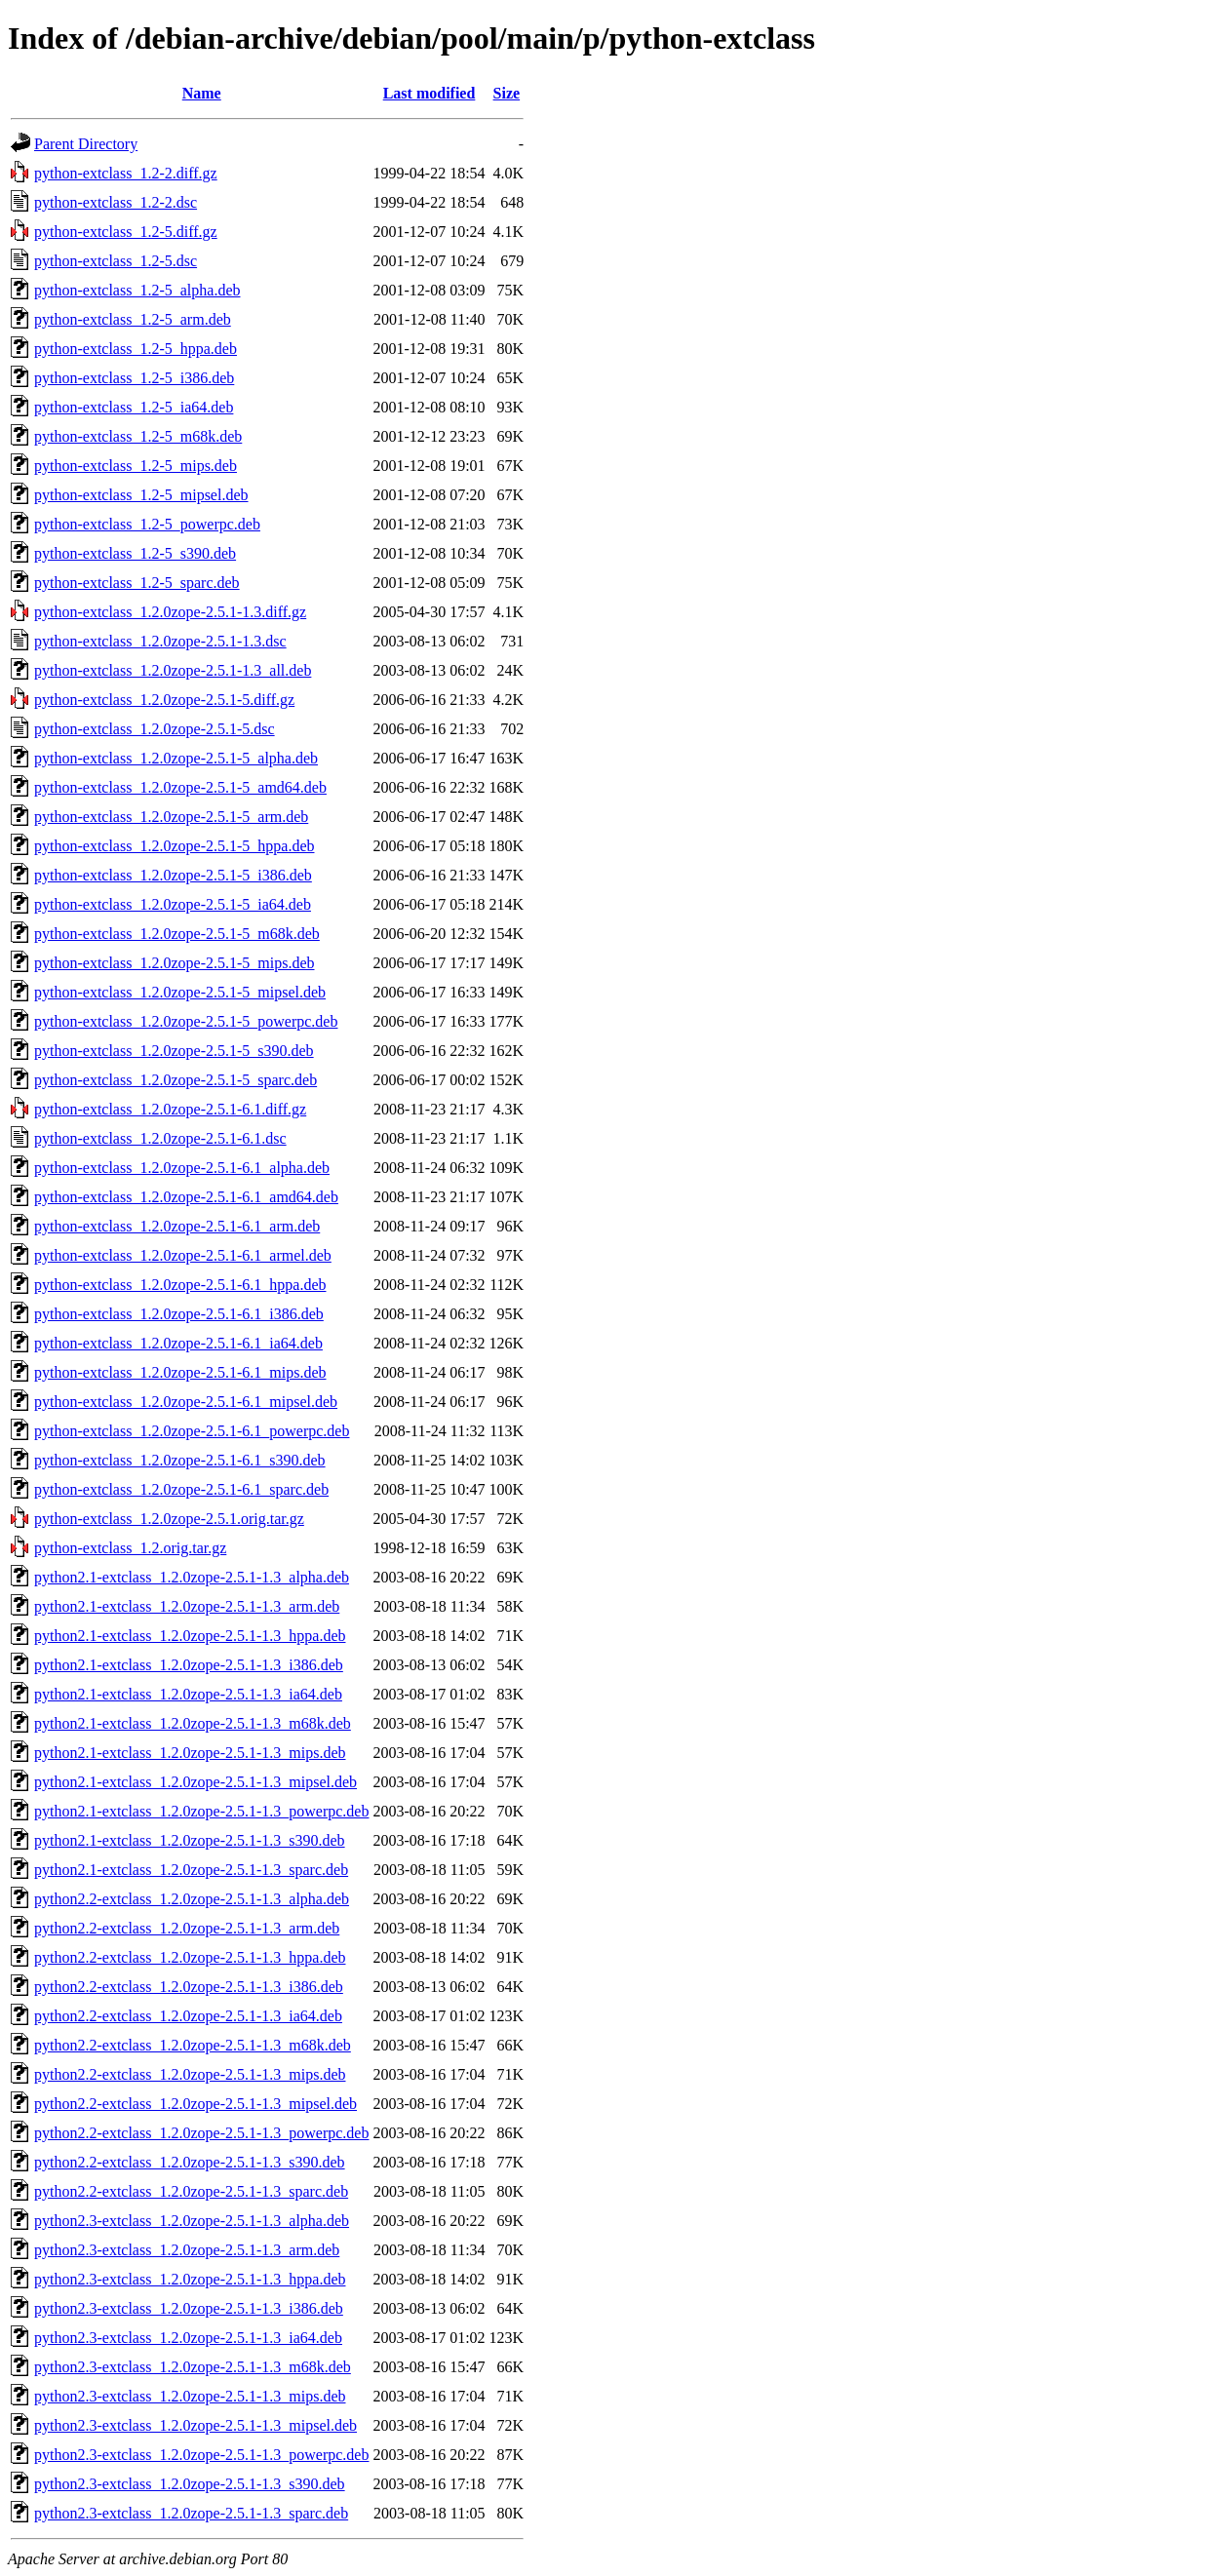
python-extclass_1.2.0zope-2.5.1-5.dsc (154, 729)
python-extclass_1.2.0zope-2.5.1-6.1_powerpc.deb (191, 1431)
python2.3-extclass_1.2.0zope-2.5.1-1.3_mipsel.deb (195, 2425)
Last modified (429, 93)
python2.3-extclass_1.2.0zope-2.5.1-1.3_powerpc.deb (201, 2454)
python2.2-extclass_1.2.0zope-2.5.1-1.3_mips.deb (190, 2074)
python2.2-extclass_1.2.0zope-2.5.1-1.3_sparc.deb (191, 2191)
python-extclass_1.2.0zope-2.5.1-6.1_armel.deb (183, 1255)
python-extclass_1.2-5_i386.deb (134, 378)
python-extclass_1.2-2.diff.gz (125, 173)
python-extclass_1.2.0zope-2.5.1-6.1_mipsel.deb (185, 1401)
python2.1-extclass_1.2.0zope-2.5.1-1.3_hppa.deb (189, 1635)
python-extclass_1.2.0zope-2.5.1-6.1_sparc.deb (181, 1489)
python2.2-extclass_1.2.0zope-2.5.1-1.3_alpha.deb (191, 1899)
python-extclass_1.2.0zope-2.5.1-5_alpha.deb (176, 758)
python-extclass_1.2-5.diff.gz (125, 231)
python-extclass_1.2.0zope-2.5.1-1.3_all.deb (172, 670)
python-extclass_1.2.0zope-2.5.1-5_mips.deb (174, 963)
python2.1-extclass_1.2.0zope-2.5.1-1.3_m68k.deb (192, 1723)
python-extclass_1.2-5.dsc (115, 261)
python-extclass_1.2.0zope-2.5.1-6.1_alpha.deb (182, 1167)
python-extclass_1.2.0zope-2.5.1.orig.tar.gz (169, 1518)
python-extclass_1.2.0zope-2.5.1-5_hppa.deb (174, 846)
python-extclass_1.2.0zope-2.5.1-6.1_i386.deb (179, 1314)
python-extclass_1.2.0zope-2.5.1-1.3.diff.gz (170, 612)
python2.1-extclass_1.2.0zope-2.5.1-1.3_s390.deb (189, 1840)
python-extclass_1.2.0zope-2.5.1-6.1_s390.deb (180, 1460)
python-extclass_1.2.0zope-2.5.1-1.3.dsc (160, 641)
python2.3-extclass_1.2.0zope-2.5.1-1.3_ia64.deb (188, 2337)
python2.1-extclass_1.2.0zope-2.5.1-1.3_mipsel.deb (195, 1782)
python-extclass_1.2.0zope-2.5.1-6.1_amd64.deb (186, 1197)
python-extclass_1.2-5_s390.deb (135, 553)
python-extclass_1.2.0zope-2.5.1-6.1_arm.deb (177, 1226)
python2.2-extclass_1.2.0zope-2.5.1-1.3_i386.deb (188, 1986)
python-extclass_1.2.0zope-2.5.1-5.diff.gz (164, 699)
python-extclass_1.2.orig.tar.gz (130, 1548)
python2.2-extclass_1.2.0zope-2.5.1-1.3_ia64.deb (188, 2016)
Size (507, 93)
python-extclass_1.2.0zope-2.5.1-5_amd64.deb (180, 787)
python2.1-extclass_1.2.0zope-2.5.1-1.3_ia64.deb (188, 1694)
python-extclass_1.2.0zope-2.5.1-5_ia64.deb (172, 904)
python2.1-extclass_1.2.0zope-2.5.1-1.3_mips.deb (190, 1752)
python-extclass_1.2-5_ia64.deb (133, 407)
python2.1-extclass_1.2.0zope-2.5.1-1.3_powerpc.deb (201, 1811)
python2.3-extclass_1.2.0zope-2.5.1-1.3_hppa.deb (189, 2279)
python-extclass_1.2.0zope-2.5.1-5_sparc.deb (175, 1080)
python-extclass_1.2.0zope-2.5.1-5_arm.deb (171, 816)
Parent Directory (85, 144)
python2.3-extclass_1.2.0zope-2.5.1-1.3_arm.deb (186, 2250)
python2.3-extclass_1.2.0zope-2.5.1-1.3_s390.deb (189, 2484)
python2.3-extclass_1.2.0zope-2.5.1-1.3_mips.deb (190, 2396)
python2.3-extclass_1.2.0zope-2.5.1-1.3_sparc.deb (191, 2513)
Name (201, 93)
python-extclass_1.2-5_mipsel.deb (141, 495)
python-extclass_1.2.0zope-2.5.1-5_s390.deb (174, 1050)
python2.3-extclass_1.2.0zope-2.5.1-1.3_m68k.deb (192, 2367)
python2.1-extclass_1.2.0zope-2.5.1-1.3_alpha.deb (191, 1577)
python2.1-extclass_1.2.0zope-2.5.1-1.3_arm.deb (186, 1606)
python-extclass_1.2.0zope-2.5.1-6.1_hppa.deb (180, 1284)
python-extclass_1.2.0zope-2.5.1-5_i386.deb (173, 875)
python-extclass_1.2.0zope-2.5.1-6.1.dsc (160, 1138)
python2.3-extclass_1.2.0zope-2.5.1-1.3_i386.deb (188, 2308)
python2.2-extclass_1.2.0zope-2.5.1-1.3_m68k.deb (192, 2045)
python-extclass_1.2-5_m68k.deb (138, 436)
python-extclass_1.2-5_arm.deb (132, 319)
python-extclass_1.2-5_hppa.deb (135, 348)
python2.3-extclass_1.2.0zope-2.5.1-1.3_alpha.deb (191, 2220)
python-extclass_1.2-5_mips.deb (135, 465)
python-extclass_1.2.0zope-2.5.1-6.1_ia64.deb (178, 1343)
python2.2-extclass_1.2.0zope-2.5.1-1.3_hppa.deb (189, 1957)
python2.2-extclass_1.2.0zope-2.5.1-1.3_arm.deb (186, 1928)
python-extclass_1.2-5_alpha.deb (137, 290)
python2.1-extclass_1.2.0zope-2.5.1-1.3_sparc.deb (191, 1869)
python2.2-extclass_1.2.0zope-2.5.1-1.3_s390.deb (189, 2162)
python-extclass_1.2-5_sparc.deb (137, 582)
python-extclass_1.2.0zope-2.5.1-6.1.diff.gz (170, 1109)
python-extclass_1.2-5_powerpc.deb (147, 524)
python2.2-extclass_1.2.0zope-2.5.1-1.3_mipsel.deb (195, 2103)
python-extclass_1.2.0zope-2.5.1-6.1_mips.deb (180, 1372)
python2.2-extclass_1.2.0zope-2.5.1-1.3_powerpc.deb (201, 2133)
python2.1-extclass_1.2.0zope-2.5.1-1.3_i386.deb (188, 1665)
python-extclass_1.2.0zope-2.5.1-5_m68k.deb (177, 933)
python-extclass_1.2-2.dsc (115, 202)
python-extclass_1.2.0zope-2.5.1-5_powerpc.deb (185, 1021)
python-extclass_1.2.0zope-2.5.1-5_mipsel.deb (180, 992)
